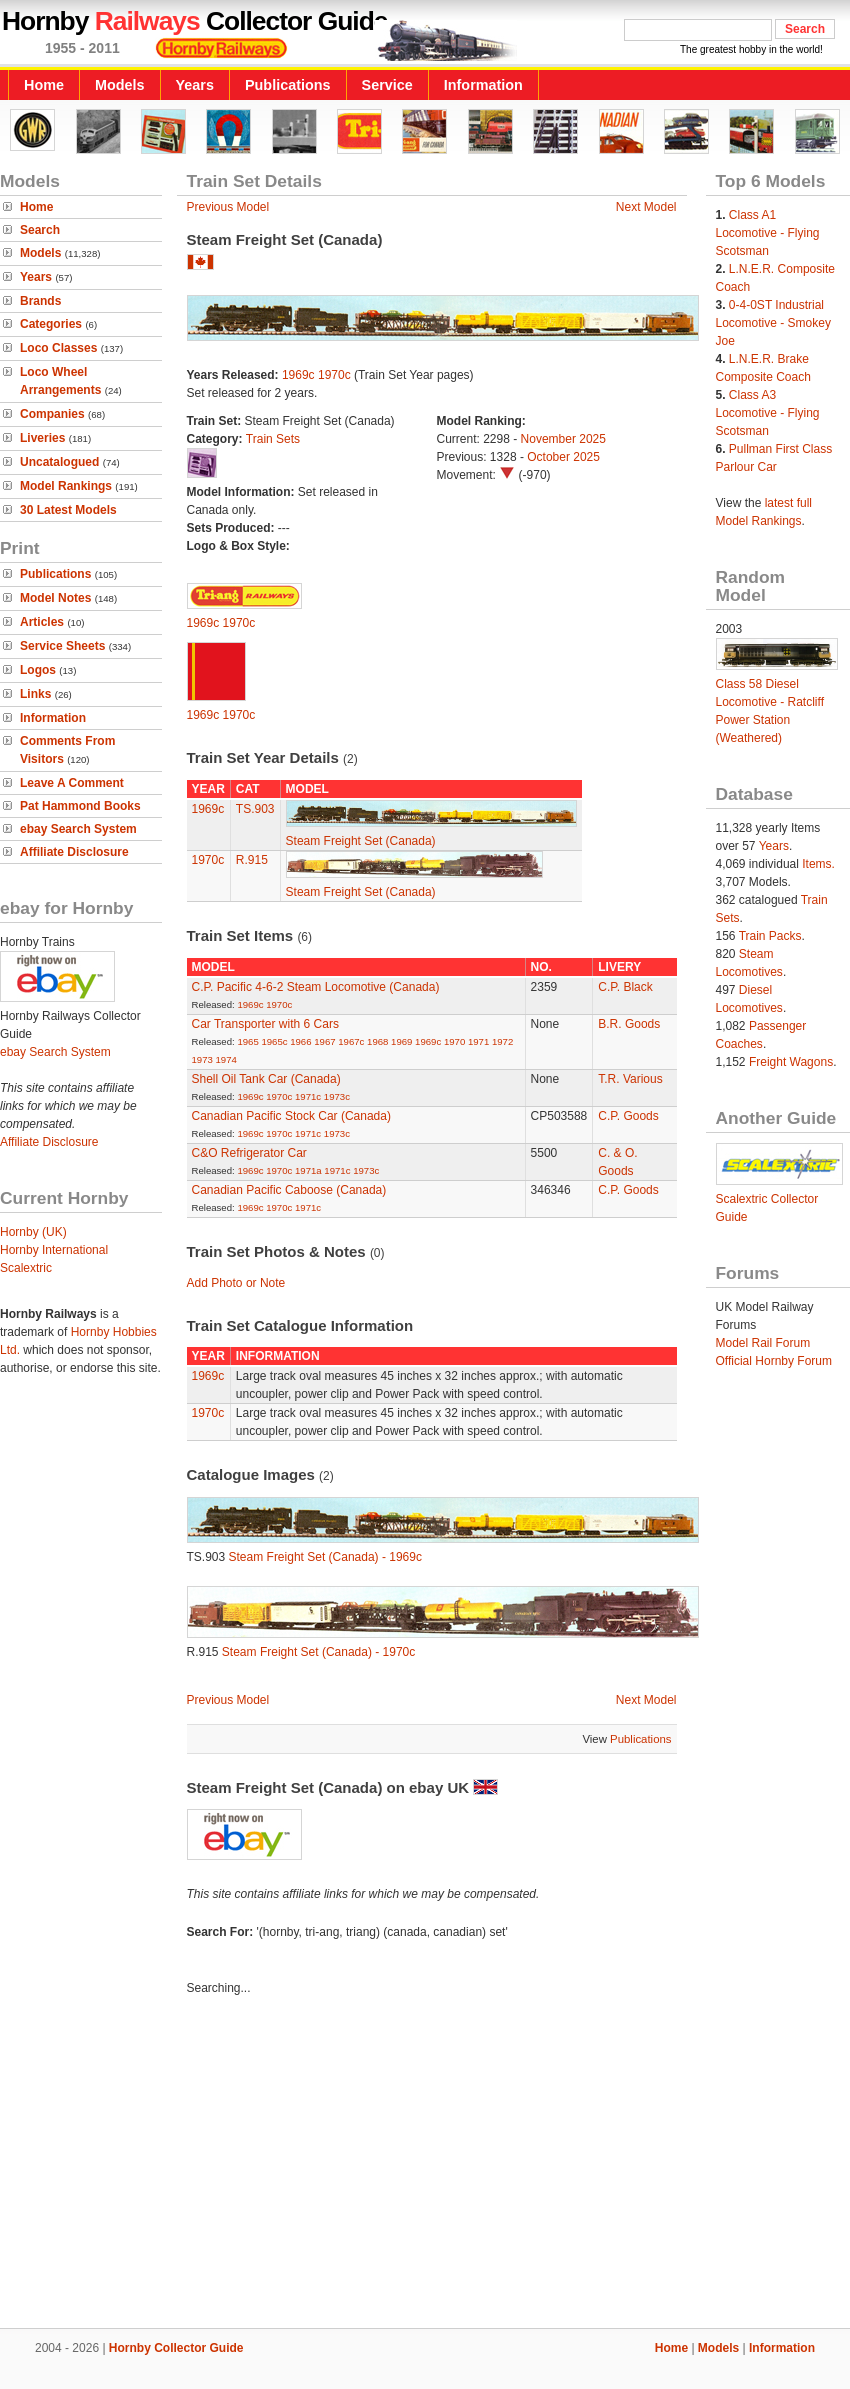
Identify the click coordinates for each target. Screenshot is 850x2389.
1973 (202, 1059)
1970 (454, 1041)
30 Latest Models (68, 510)
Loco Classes (58, 348)
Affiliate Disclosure (74, 852)
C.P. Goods (628, 1116)
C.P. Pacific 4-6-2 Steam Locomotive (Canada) (316, 987)
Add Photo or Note (236, 1283)
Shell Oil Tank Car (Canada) (266, 1079)
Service (387, 85)
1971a (308, 1170)
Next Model (646, 207)
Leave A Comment (72, 783)
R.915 (252, 860)
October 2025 (563, 457)
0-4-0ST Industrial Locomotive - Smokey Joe (773, 323)
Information (483, 85)
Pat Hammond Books (80, 806)
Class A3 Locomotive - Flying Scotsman (768, 413)
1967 (324, 1041)
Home (44, 85)
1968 (377, 1041)
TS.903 (255, 809)
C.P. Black (625, 987)
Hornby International (54, 1250)
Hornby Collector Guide (176, 2348)
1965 (247, 1041)
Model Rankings (66, 486)
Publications (288, 85)
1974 (226, 1059)
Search (40, 230)
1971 (478, 1041)
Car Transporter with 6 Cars (265, 1024)
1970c (334, 375)
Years (195, 85)
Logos (38, 670)
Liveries (42, 438)
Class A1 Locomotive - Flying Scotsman (768, 233)
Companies (52, 414)
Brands (40, 301)
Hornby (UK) (33, 1232)
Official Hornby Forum (774, 1361)
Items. (818, 864)
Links (35, 694)
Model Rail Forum (763, 1343)
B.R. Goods (629, 1024)
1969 (401, 1041)
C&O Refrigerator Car (249, 1153)
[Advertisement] (425, 2165)
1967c (351, 1041)
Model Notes (55, 598)
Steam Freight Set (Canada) (361, 841)
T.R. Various (630, 1079)
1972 (502, 1041)
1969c (298, 375)
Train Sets (273, 439)
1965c (274, 1041)
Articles (42, 622)
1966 (300, 1041)
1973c (337, 1096)
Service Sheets (62, 646)
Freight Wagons (791, 1062)
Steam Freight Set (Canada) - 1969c (325, 1557)
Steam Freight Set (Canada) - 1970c (318, 1652)
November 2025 (563, 439)
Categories (51, 324)
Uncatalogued (59, 462)
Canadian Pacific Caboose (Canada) (289, 1190)
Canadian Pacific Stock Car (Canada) (291, 1116)
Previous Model (228, 207)
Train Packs (770, 936)
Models (120, 85)
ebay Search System (78, 829)
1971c (308, 1096)
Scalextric (26, 1268)
